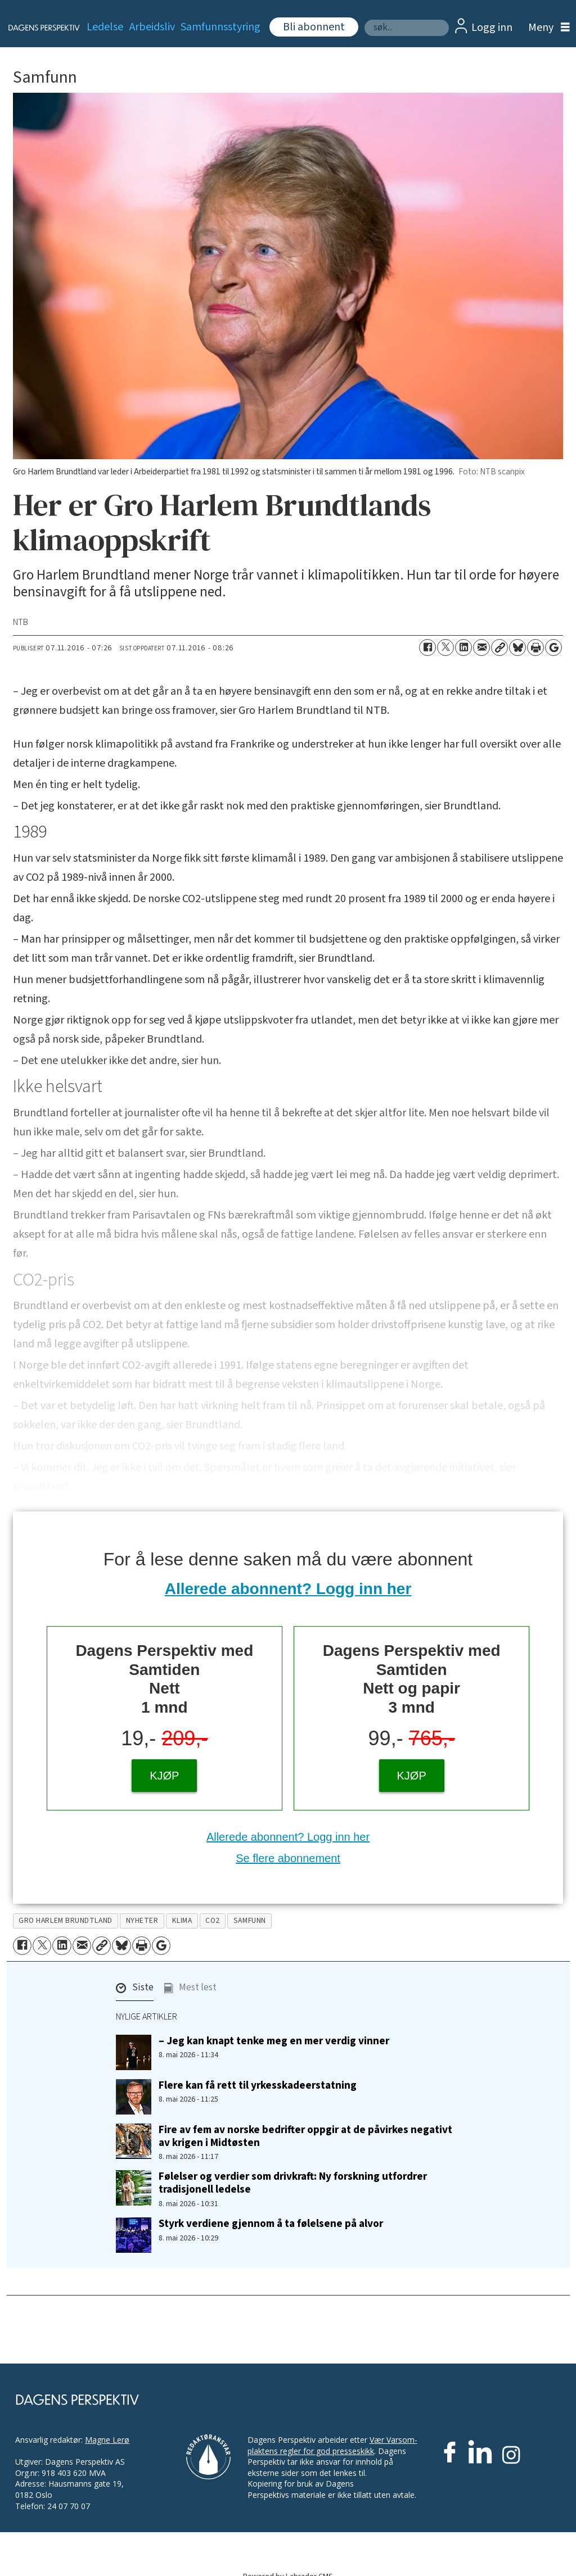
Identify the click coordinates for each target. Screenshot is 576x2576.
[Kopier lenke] (499, 647)
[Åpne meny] (546, 27)
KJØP (164, 1775)
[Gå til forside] (37, 27)
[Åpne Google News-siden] (553, 647)
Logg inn (491, 27)
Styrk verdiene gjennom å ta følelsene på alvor (271, 2223)
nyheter (142, 1920)
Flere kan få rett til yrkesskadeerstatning (258, 2085)
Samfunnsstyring (220, 27)
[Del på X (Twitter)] (445, 647)
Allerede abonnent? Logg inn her (288, 1588)
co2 (212, 1920)
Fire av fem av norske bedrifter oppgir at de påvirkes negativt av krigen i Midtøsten (305, 2136)
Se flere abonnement (288, 1858)
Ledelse (105, 27)
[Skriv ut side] (535, 647)
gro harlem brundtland (65, 1920)
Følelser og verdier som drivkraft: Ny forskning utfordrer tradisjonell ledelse (293, 2182)
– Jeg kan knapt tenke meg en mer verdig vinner (274, 2041)
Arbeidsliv (152, 27)
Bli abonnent (314, 27)
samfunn (249, 1920)
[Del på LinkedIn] (463, 647)
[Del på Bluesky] (517, 647)
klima (182, 1920)
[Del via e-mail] (481, 647)
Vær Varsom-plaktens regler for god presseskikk (332, 2445)
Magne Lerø (107, 2439)
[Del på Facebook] (427, 647)
